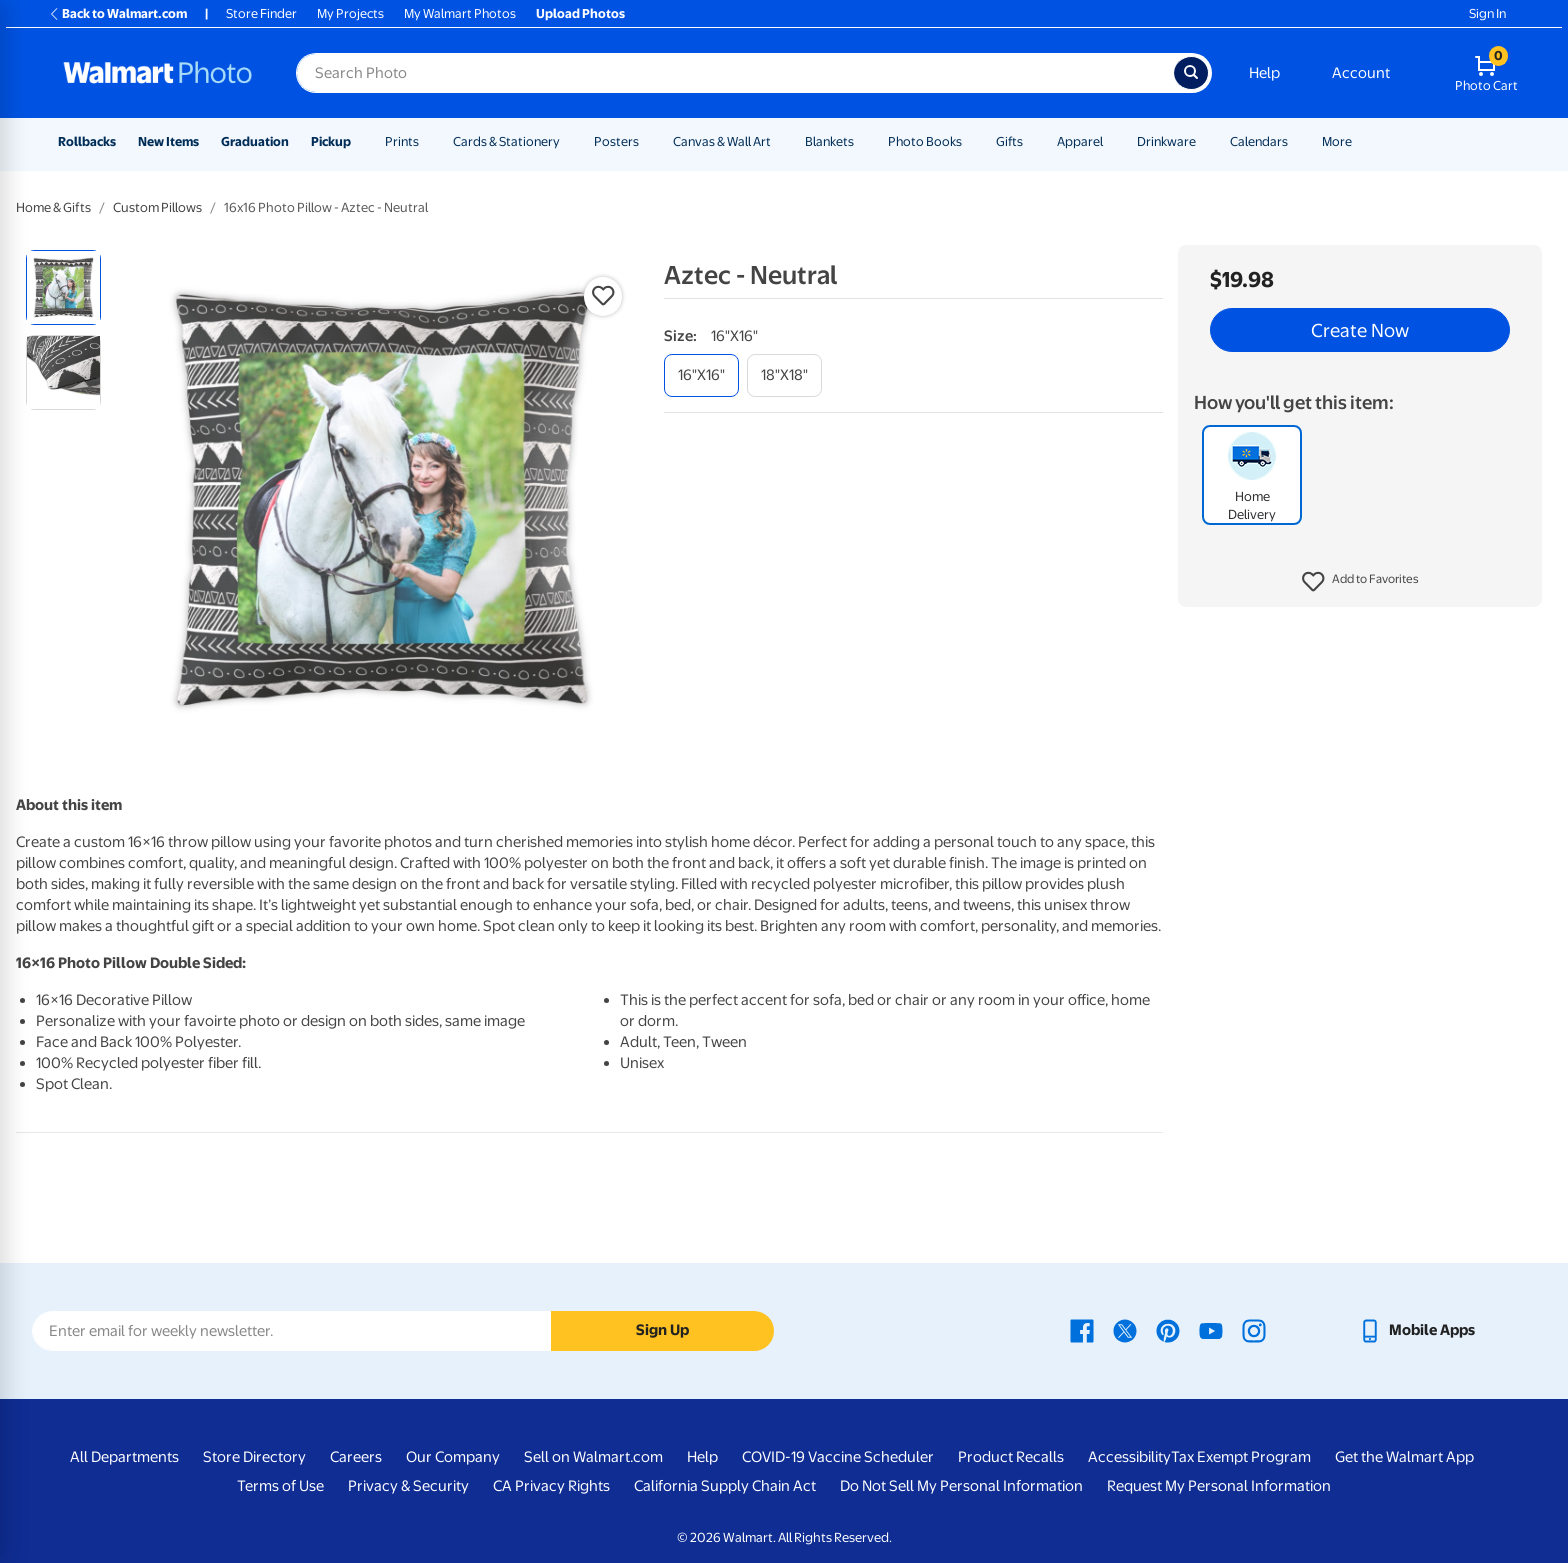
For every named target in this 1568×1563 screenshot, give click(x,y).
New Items (168, 141)
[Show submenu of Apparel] (1112, 141)
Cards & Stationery (506, 141)
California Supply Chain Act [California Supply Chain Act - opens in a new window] (725, 1486)
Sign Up (662, 1330)
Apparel (1080, 141)
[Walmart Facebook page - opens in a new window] (1082, 1330)
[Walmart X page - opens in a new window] (1125, 1330)
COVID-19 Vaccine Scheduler (838, 1457)
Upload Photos (580, 13)
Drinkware (1166, 141)
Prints (402, 141)
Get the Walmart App (1404, 1457)
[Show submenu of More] (1361, 141)
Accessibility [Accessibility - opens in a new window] (1129, 1457)
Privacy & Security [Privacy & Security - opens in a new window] (408, 1486)
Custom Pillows (157, 207)
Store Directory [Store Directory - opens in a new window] (254, 1457)
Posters (616, 141)
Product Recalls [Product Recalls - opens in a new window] (1011, 1457)
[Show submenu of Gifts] (1032, 141)
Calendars (1259, 141)
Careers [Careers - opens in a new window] (356, 1457)
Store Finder (261, 13)
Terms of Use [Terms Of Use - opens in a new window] (280, 1486)
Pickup (331, 141)
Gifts (1009, 141)
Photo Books (925, 141)
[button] (1360, 582)
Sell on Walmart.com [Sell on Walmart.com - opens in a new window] (593, 1457)
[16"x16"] (701, 375)
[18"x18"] (784, 375)
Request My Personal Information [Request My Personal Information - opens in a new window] (1219, 1486)
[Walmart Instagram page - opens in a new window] (1254, 1330)
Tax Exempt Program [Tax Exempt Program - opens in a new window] (1241, 1457)
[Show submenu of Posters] (648, 141)
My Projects (350, 13)
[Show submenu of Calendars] (1297, 141)
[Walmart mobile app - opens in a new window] (1416, 1330)
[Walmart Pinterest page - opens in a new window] (1168, 1330)
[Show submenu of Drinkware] (1205, 141)
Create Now (1360, 330)
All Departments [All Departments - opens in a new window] (124, 1457)
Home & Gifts (53, 207)
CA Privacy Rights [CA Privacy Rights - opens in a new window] (551, 1486)
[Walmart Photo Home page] (158, 73)
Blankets (829, 141)
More (1337, 141)
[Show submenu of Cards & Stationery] (569, 141)
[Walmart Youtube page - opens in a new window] (1211, 1330)
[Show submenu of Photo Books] (971, 141)
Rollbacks (87, 141)
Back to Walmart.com (117, 13)
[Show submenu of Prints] (428, 141)
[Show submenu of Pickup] (360, 141)
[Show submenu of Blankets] (863, 141)
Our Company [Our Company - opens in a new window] (453, 1457)
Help (1264, 73)
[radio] (63, 287)
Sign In (1487, 13)
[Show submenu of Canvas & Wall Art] (780, 141)
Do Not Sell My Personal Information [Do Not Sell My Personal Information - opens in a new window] (961, 1486)
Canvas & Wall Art (722, 141)
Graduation (255, 141)
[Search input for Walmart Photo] (735, 73)
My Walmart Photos (460, 13)
